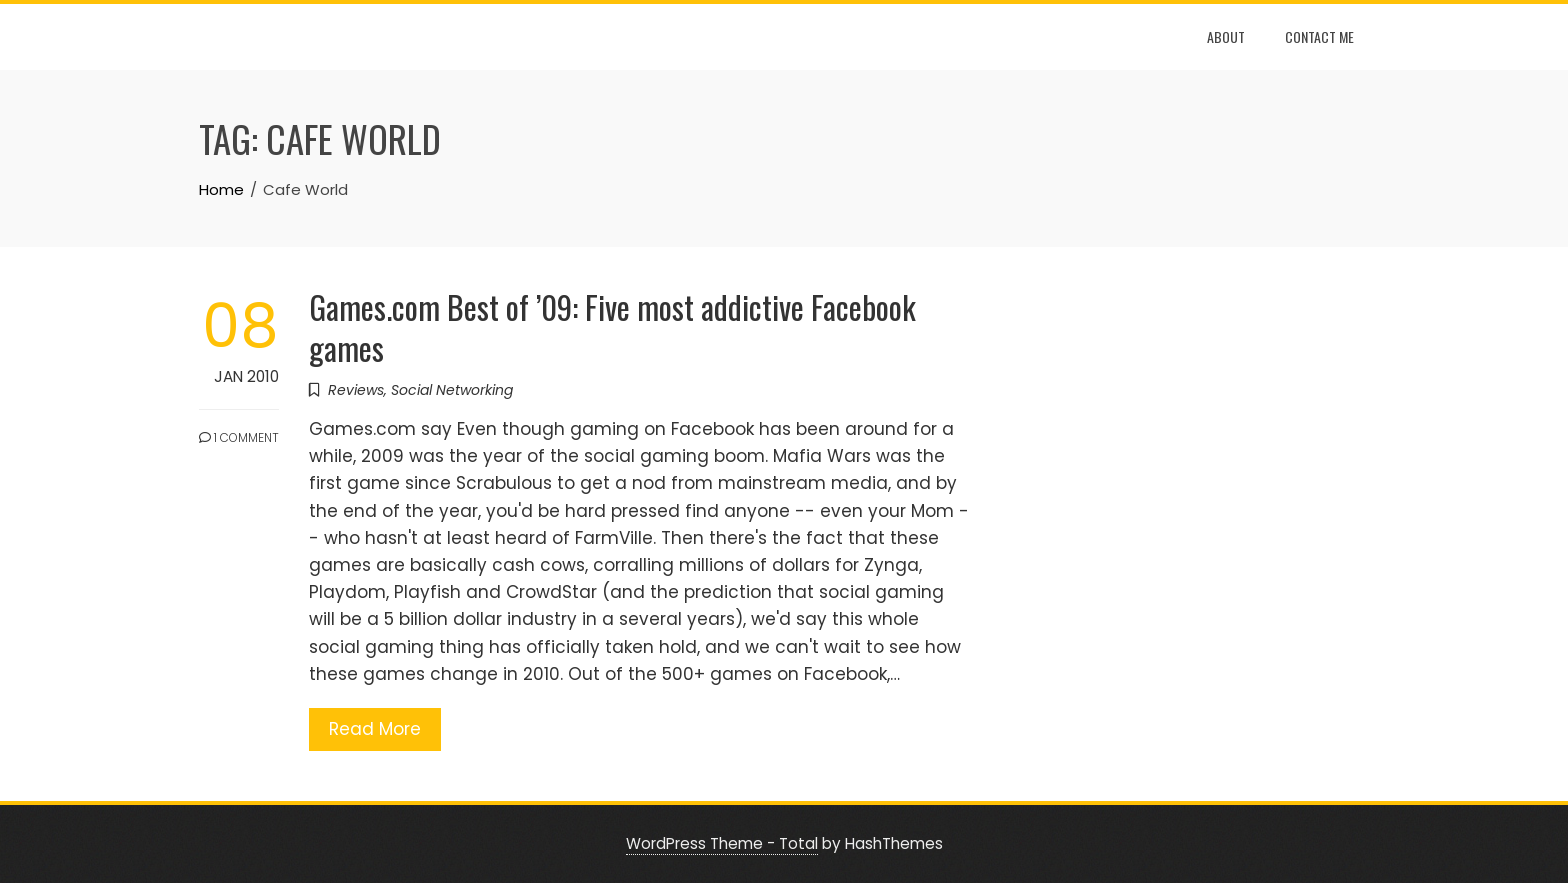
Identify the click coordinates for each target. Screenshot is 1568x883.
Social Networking (452, 390)
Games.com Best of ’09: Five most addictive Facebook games (612, 327)
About (1226, 36)
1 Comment (239, 437)
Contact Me (1319, 36)
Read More (375, 729)
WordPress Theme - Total (722, 843)
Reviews (356, 390)
